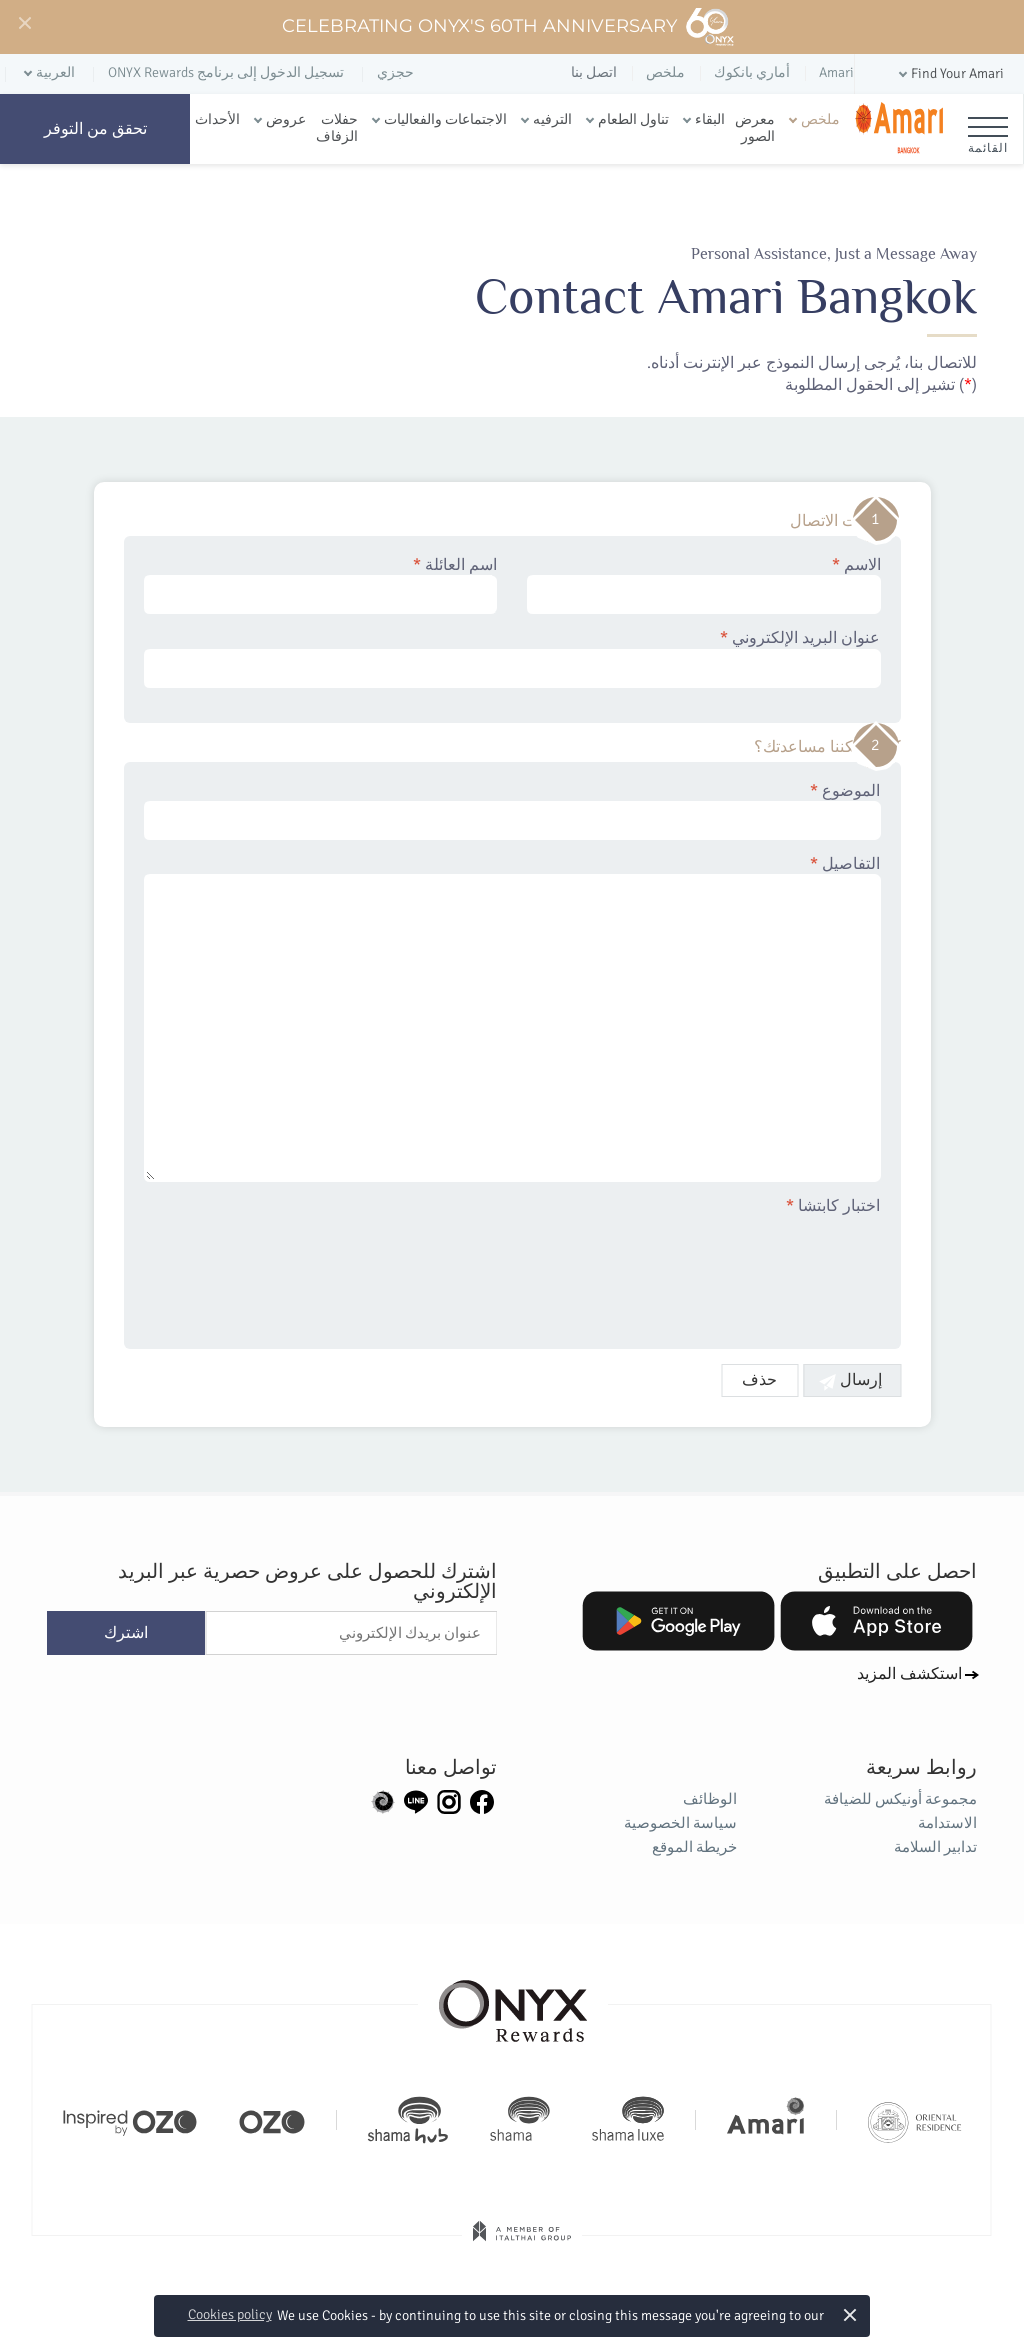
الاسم (704, 585)
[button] (949, 74)
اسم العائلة (321, 585)
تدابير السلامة (935, 1847)
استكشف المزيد (909, 1674)
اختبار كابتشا (834, 1206)
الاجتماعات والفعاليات (445, 119)
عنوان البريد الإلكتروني (512, 658)
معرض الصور (755, 128)
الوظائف (710, 1799)
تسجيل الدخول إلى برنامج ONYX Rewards (226, 72)
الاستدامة (947, 1823)
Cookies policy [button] (230, 2314)
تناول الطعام (633, 119)
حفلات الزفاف (337, 128)
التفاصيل (512, 1018)
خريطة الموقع (694, 1847)
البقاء (710, 119)
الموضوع (512, 811)
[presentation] (729, 1270)
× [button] (850, 2314)
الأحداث (217, 119)
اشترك (126, 1633)
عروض (286, 119)
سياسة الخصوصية (680, 1823)
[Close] (24, 24)
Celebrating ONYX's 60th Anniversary (508, 27)
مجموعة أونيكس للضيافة (900, 1799)
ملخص (820, 119)
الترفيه (552, 119)
